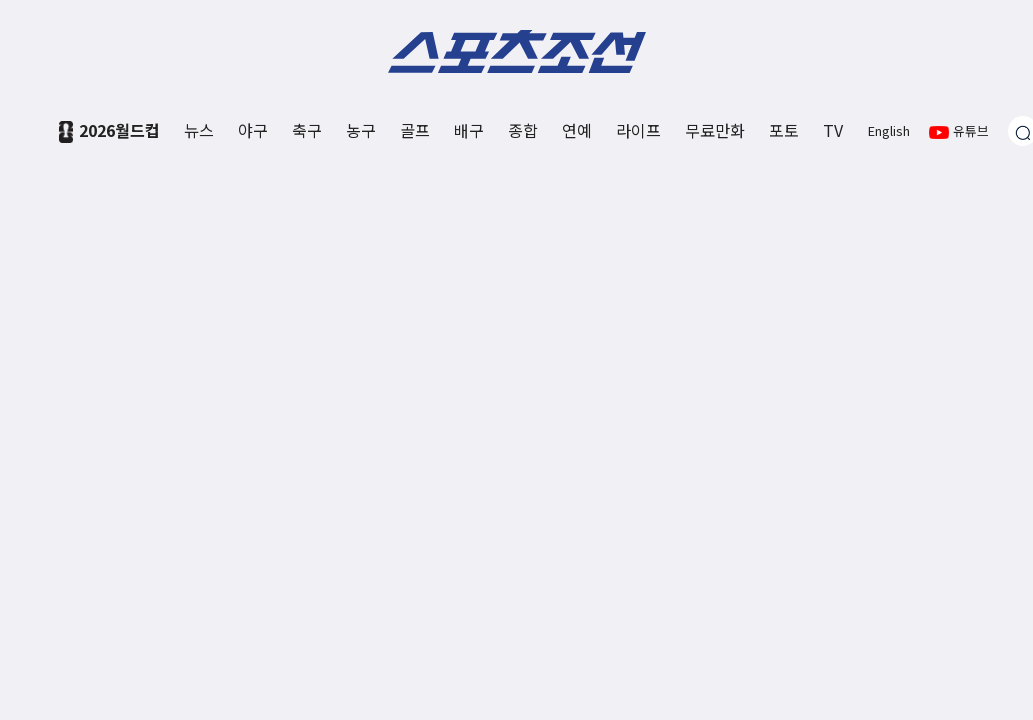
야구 (253, 130)
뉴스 (199, 130)
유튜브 (959, 130)
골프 (415, 130)
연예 (577, 130)
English (889, 130)
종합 (523, 130)
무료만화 (715, 130)
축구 (307, 130)
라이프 (638, 130)
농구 (361, 130)
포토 (784, 130)
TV (833, 130)
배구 (469, 130)
